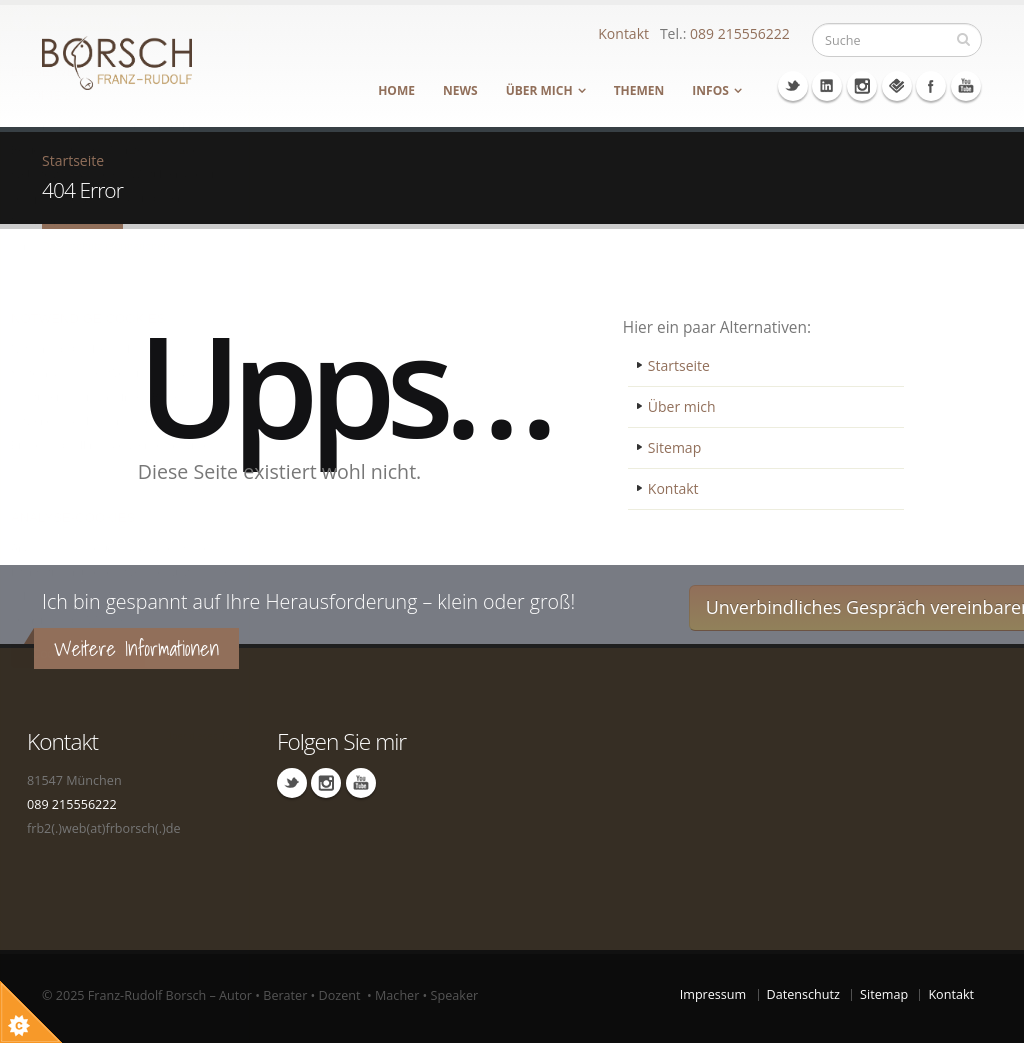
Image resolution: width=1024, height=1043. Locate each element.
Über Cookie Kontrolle (21, 18)
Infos (710, 90)
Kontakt (623, 33)
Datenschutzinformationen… (111, 246)
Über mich (539, 90)
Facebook (931, 86)
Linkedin (827, 86)
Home (396, 90)
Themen (639, 90)
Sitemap (674, 447)
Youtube (966, 86)
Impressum (713, 994)
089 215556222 (740, 33)
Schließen (231, 18)
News (460, 90)
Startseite (679, 365)
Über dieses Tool (202, 736)
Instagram (862, 86)
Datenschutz (803, 994)
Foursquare (897, 86)
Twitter (793, 86)
